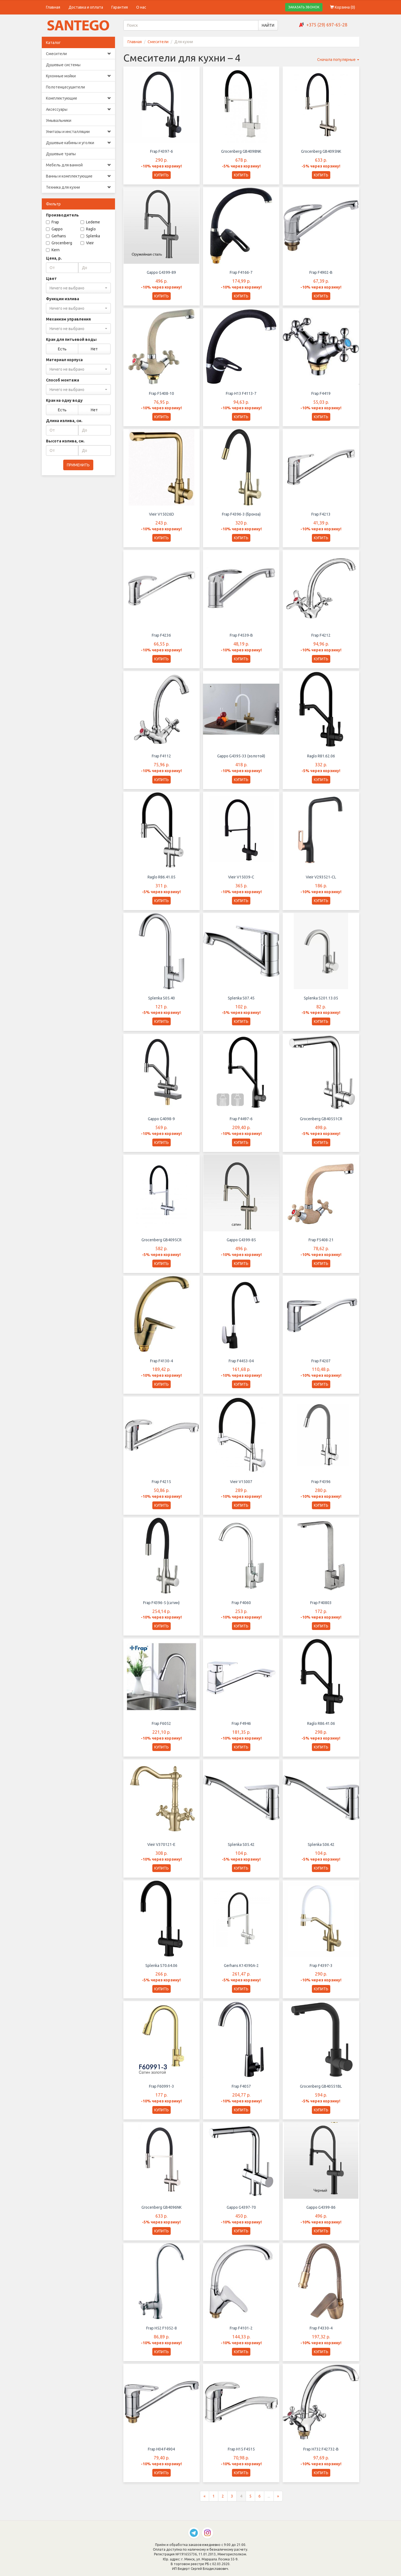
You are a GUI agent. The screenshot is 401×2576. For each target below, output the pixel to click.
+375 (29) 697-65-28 (326, 24)
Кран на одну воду (64, 400)
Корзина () (342, 7)
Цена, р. (54, 258)
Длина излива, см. (64, 420)
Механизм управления (68, 319)
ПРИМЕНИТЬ (78, 465)
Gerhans (56, 236)
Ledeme (90, 222)
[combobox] (78, 288)
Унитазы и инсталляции (78, 131)
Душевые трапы (61, 154)
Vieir (87, 243)
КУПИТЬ (161, 175)
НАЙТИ (268, 25)
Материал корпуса (64, 360)
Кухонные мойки (78, 75)
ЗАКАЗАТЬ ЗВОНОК (303, 7)
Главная (53, 7)
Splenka (90, 236)
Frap (52, 222)
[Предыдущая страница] (204, 2506)
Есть (62, 349)
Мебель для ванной (78, 165)
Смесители (78, 53)
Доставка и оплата (86, 7)
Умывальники (58, 120)
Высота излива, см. (65, 441)
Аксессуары (78, 109)
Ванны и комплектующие (78, 176)
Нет (94, 349)
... (269, 2506)
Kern (53, 250)
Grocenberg (59, 243)
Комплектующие (78, 98)
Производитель (62, 215)
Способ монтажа (62, 380)
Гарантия (119, 7)
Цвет (51, 278)
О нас (141, 7)
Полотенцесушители (65, 87)
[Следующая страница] (278, 2506)
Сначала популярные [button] (338, 59)
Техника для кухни (78, 187)
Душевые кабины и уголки (78, 142)
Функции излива (62, 299)
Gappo (54, 229)
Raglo (88, 229)
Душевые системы (63, 65)
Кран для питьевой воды (71, 339)
